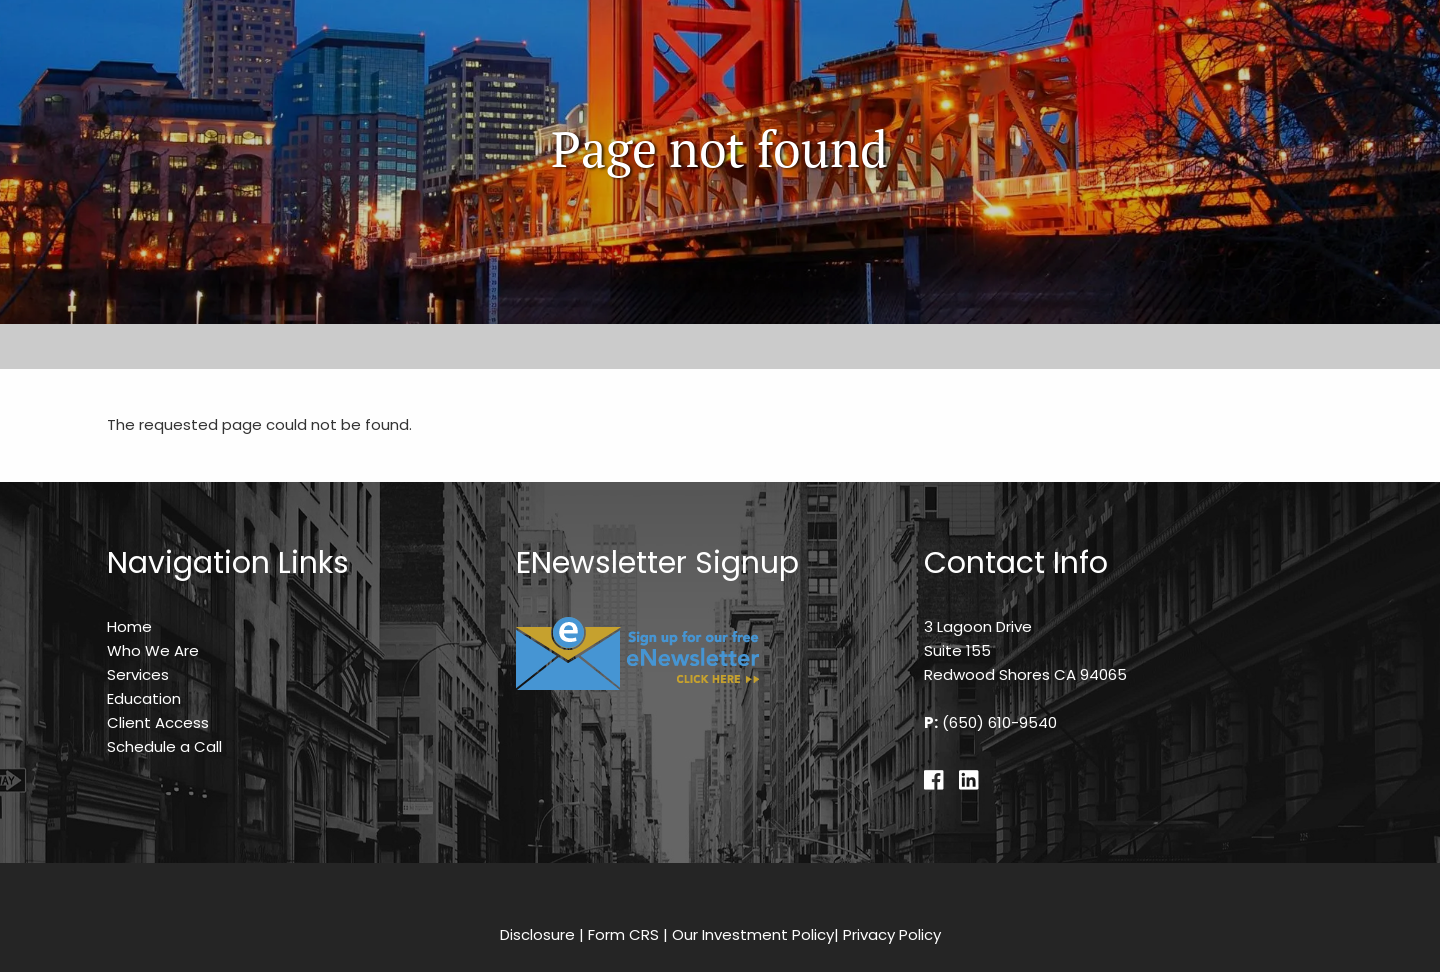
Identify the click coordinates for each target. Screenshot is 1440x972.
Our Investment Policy (753, 934)
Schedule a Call (164, 746)
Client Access (158, 722)
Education (144, 698)
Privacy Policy (892, 934)
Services (138, 674)
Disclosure (537, 934)
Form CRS (623, 934)
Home (129, 626)
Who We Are (153, 650)
